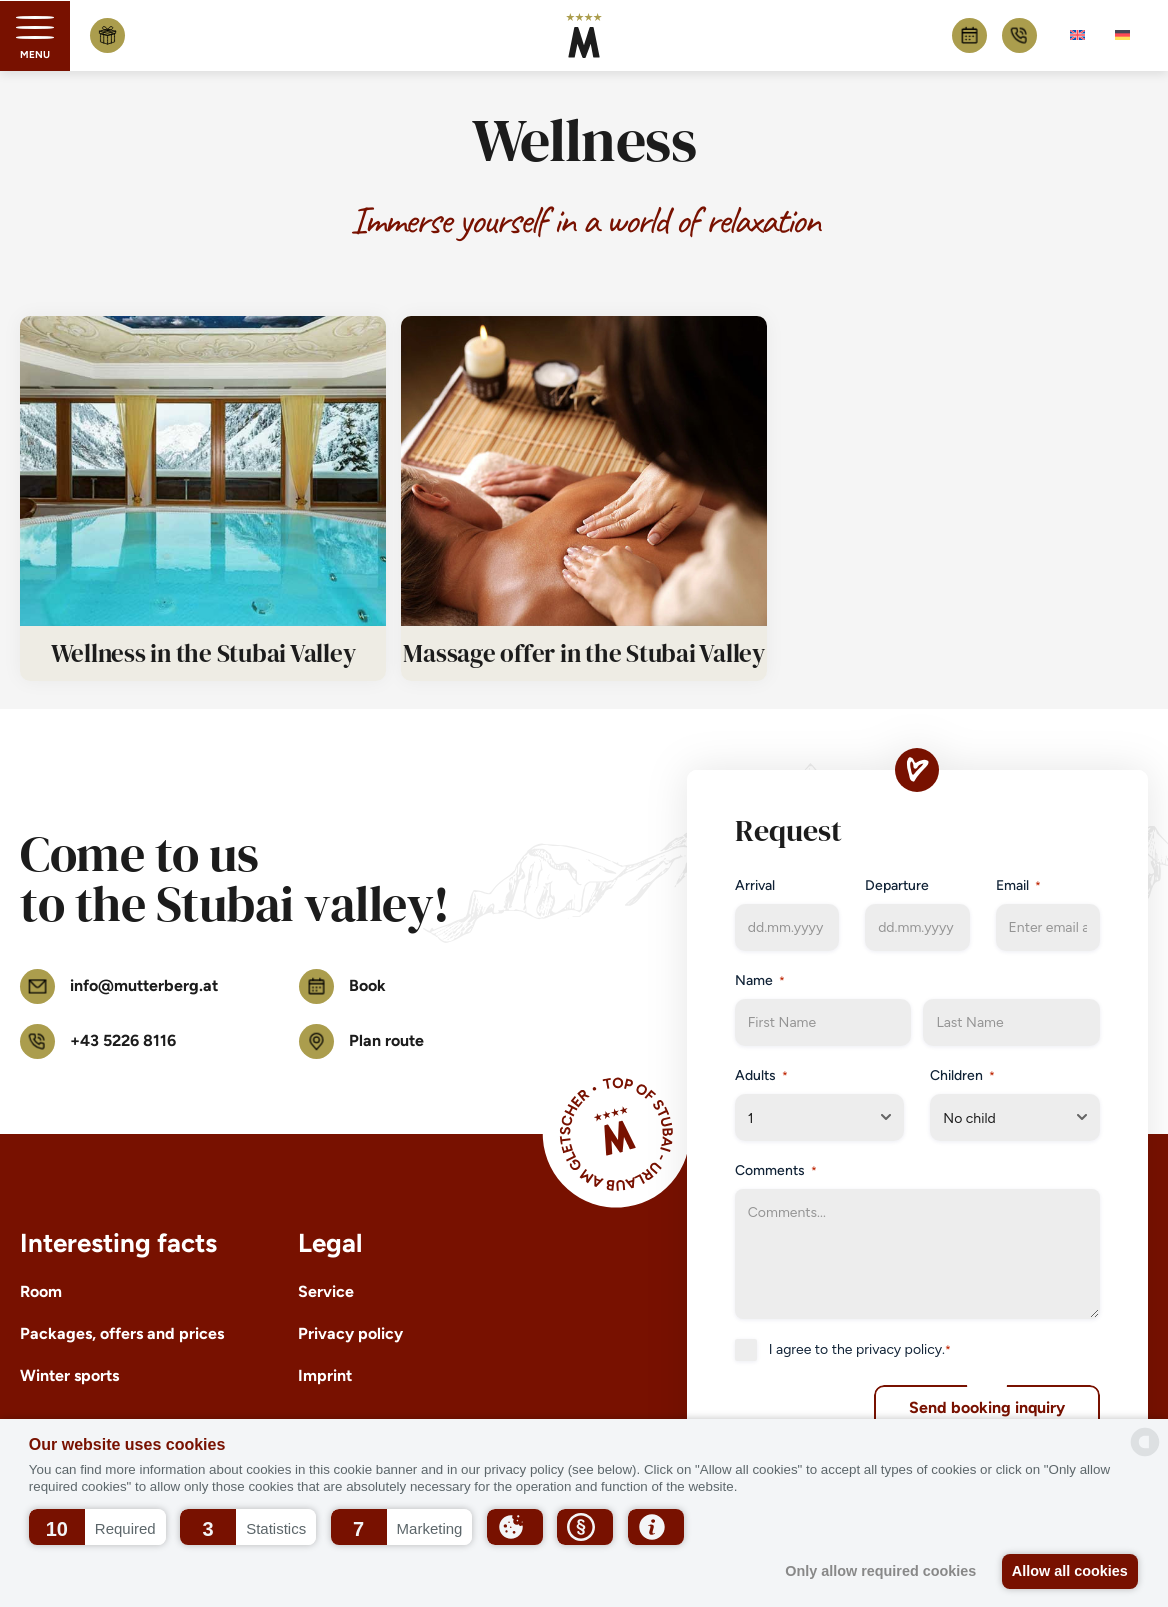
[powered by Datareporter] (1145, 1442)
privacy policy (899, 1349)
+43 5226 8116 (1019, 35)
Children (962, 1076)
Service (326, 1291)
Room (41, 1291)
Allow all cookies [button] (1068, 1571)
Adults (761, 1076)
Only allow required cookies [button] (874, 1571)
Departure (897, 885)
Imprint (325, 1375)
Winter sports (69, 1375)
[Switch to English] (1077, 35)
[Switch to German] (1122, 35)
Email (1018, 886)
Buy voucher (107, 35)
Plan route (361, 1041)
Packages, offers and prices (122, 1333)
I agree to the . (860, 1350)
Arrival (755, 885)
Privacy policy (350, 1333)
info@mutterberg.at (119, 986)
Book (969, 35)
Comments (776, 1171)
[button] (97, 1527)
